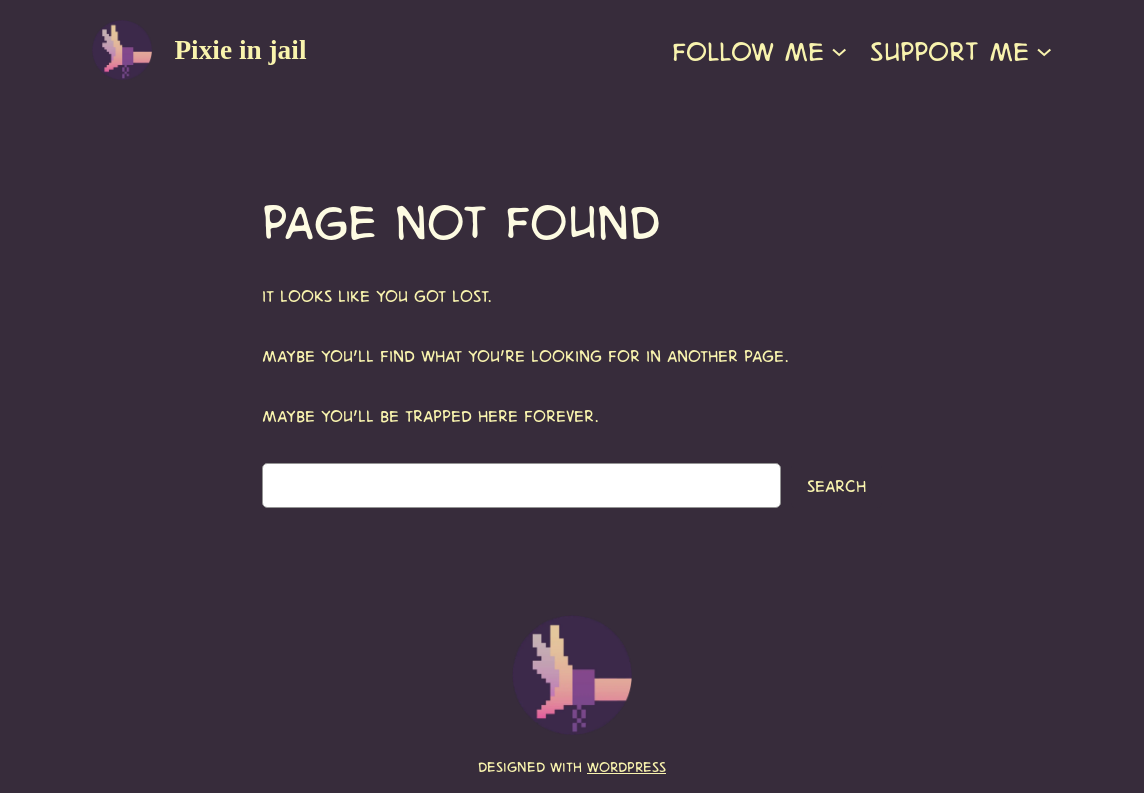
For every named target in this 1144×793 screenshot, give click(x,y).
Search (836, 485)
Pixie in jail (240, 50)
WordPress (626, 766)
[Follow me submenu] (839, 50)
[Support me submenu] (1044, 50)
